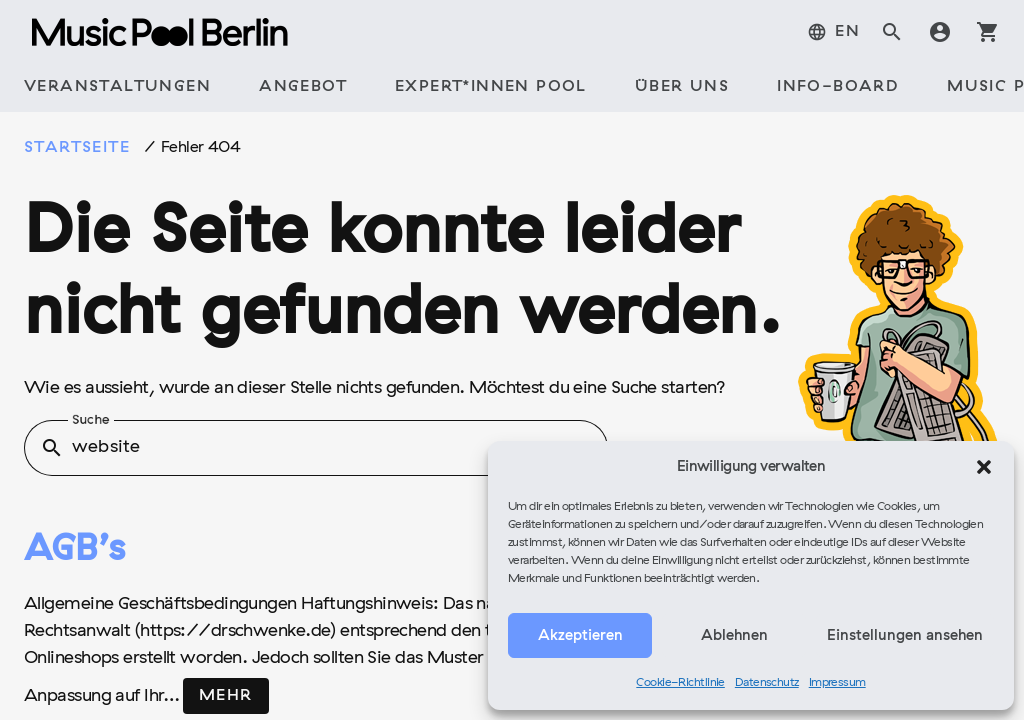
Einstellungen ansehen (905, 636)
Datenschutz (767, 683)
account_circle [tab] (940, 32)
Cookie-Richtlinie (680, 683)
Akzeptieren (580, 636)
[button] (984, 467)
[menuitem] (833, 32)
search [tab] (892, 32)
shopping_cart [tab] (988, 32)
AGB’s (74, 551)
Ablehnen (734, 636)
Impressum (837, 683)
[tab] (117, 88)
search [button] (52, 448)
